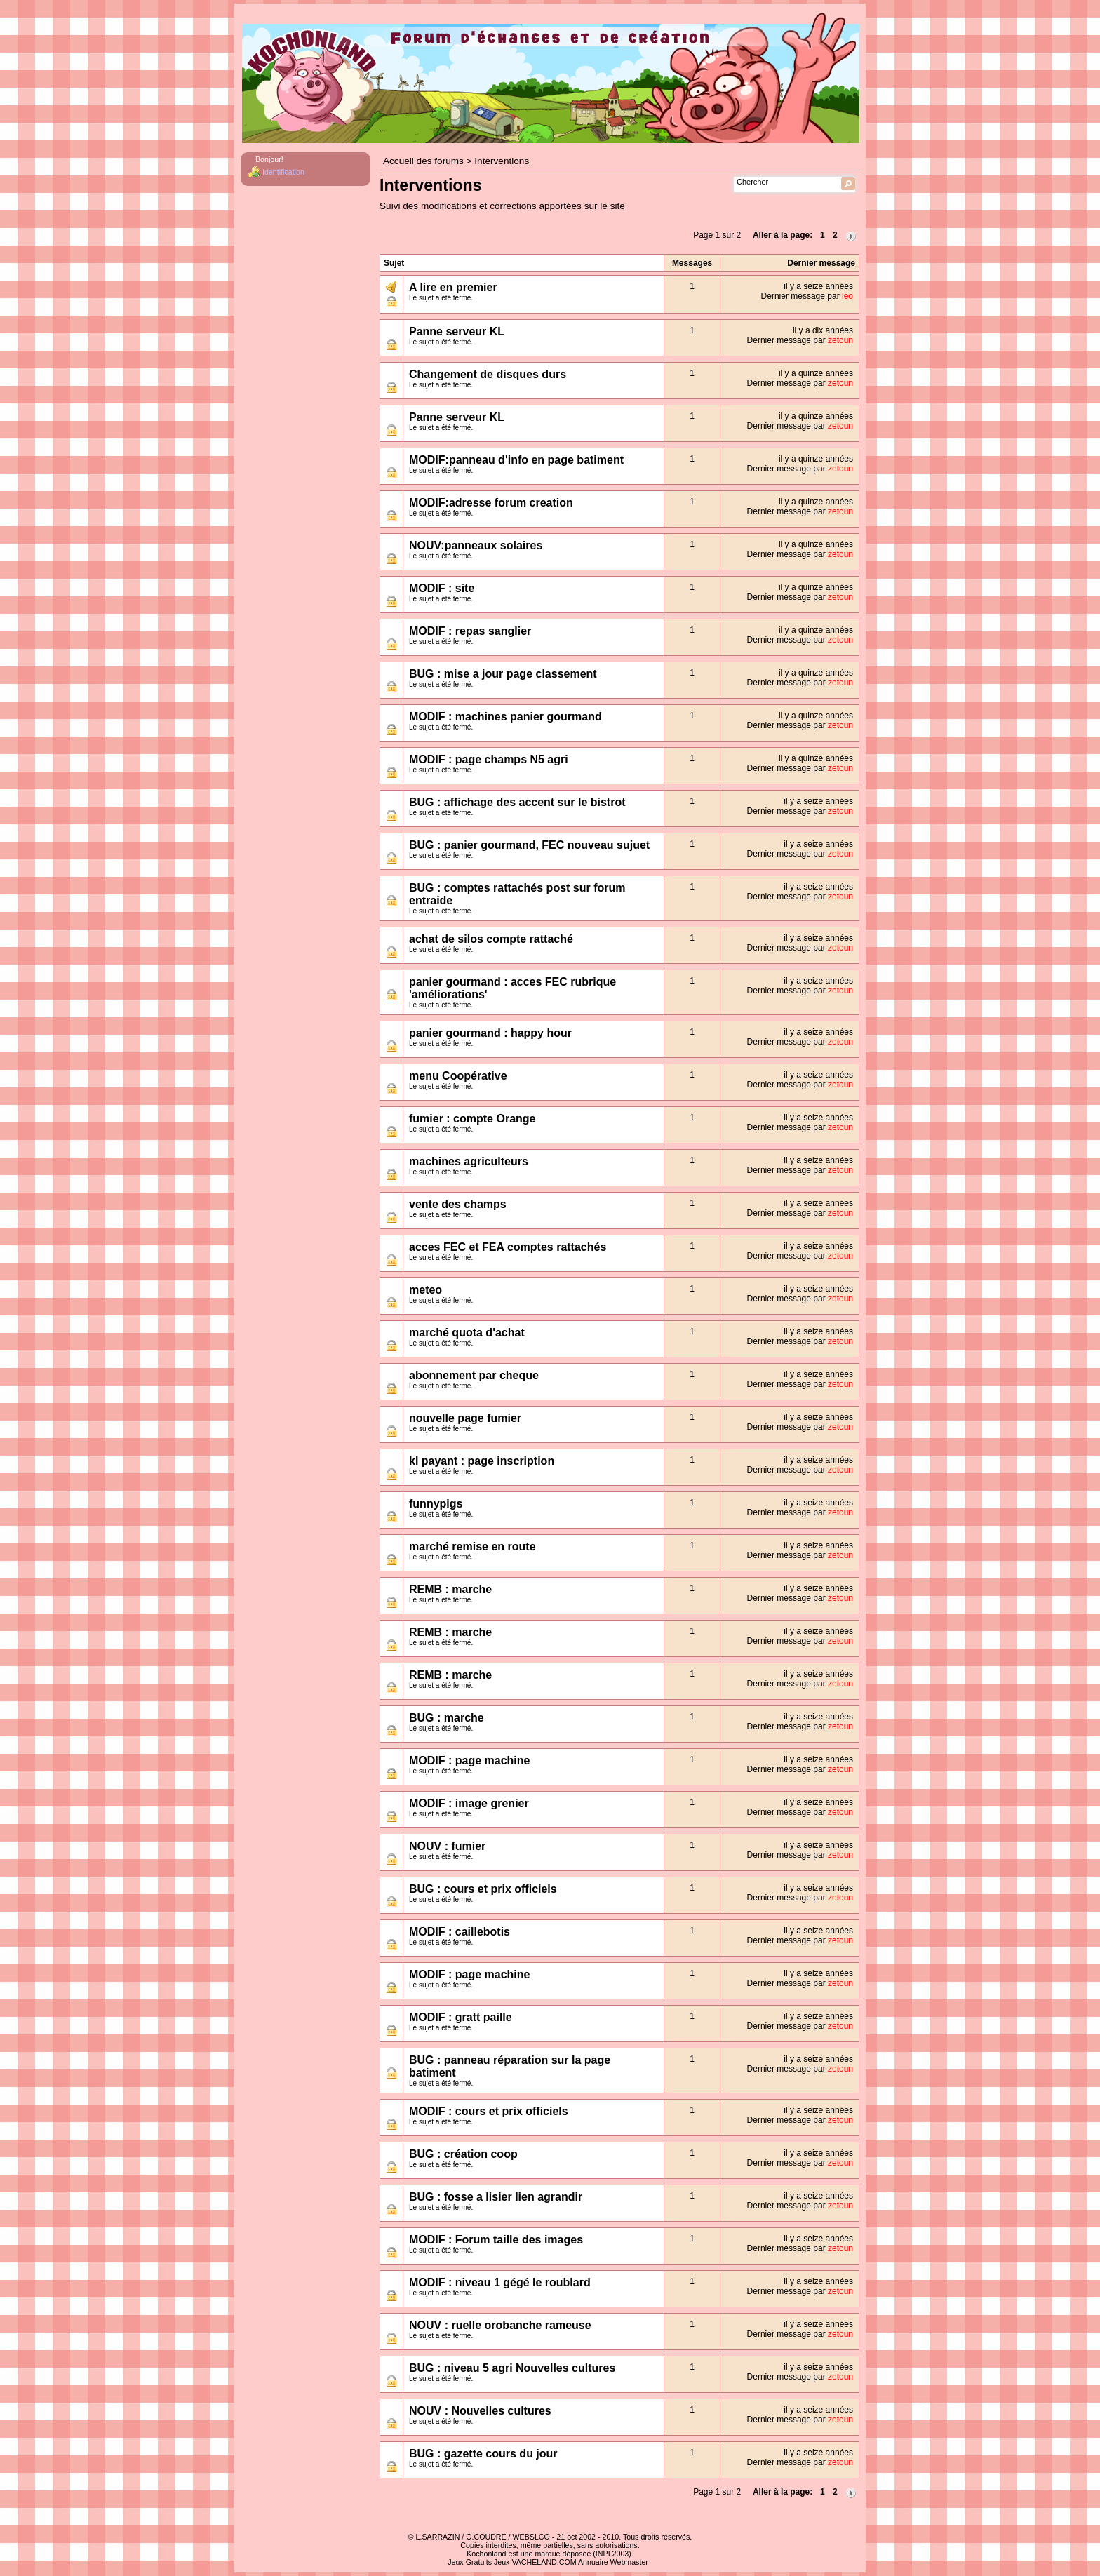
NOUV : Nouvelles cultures (480, 2411)
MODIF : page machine (469, 1760)
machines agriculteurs (468, 1161)
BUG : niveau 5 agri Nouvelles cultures (512, 2368)
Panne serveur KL (456, 331)
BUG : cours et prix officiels (483, 1889)
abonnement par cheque (474, 1375)
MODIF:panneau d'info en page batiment (516, 460)
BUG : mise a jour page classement (503, 674)
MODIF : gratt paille (460, 2017)
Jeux (502, 2562)
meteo (425, 1290)
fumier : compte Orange (472, 1119)
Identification (283, 172)
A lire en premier (453, 287)
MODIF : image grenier (469, 1803)
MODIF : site (441, 588)
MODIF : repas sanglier (470, 631)
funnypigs (435, 1504)
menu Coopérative (458, 1076)
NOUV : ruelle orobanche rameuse (500, 2325)
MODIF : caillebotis (459, 1932)
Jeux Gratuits (470, 2562)
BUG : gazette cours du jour (483, 2454)
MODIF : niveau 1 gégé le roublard (500, 2282)
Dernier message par (807, 296)
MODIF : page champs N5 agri (488, 759)
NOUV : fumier (447, 1846)
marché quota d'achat (467, 1333)
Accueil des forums (423, 161)
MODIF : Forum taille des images (496, 2240)
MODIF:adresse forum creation (491, 503)
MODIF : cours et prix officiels (488, 2111)
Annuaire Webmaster (613, 2562)
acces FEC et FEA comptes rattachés (507, 1247)
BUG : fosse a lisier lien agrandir (495, 2197)
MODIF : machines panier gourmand (505, 717)
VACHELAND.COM (543, 2562)
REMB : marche (450, 1589)
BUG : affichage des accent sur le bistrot (517, 802)
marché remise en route (472, 1546)
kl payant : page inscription (481, 1461)
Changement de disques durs (487, 374)
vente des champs (458, 1204)
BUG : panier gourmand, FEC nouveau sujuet (529, 845)
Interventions (501, 161)
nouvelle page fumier (465, 1418)
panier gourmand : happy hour (490, 1033)
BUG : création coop (463, 2154)
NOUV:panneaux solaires (475, 545)
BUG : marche (446, 1718)
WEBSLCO (531, 2537)
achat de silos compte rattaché (491, 939)
